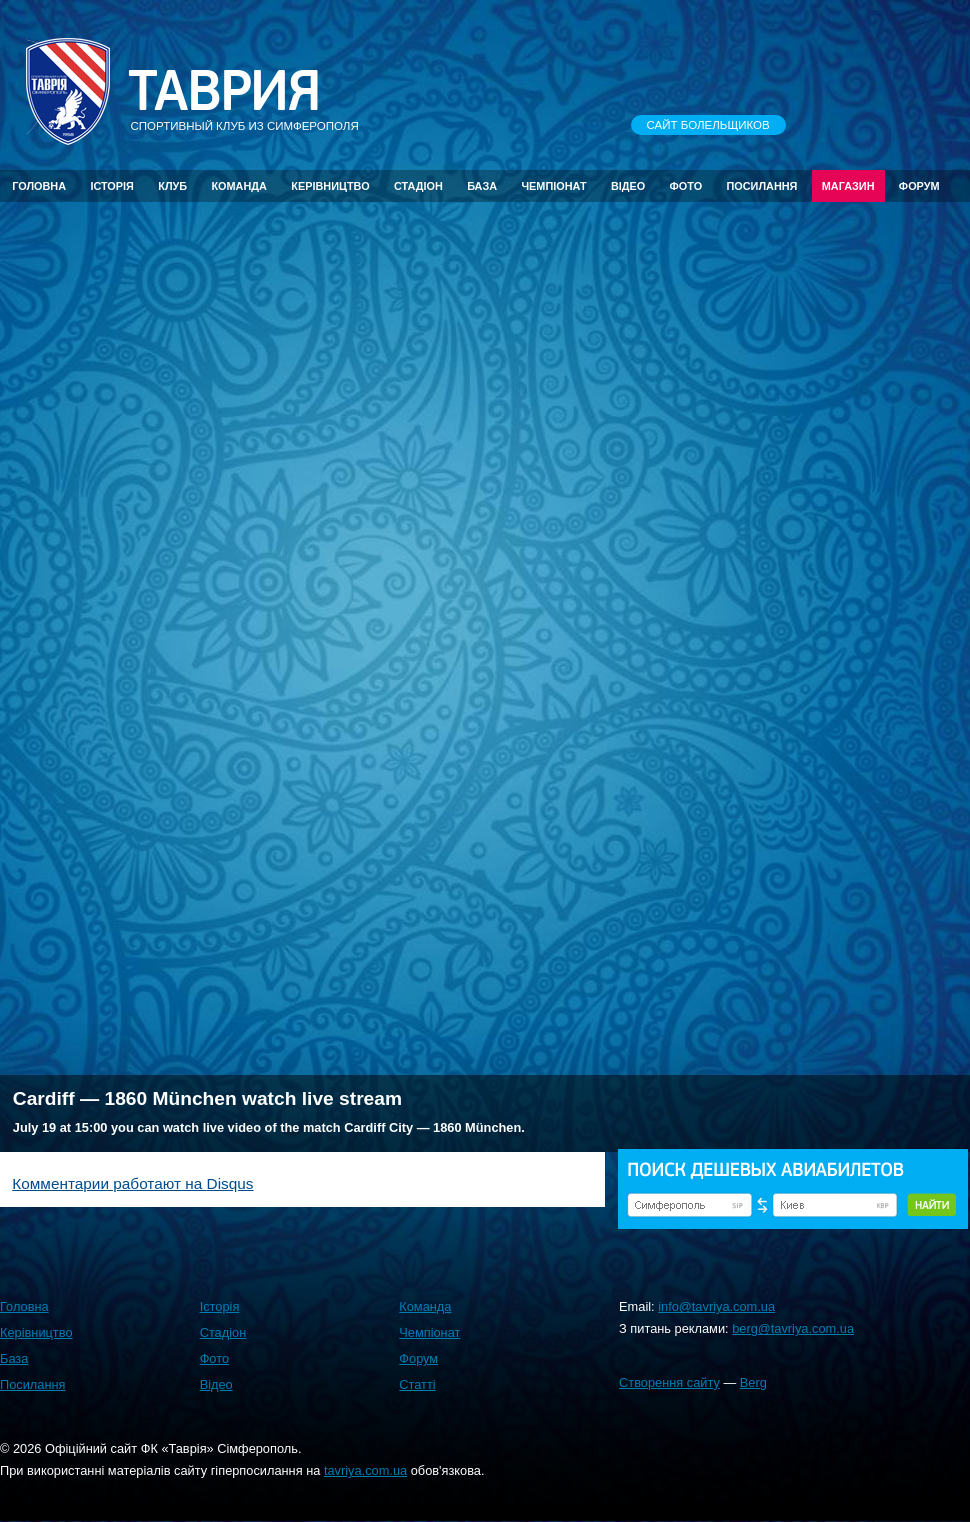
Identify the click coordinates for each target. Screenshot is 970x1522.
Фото (686, 186)
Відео (628, 186)
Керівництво (330, 186)
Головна (39, 186)
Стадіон (418, 186)
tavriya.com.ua (365, 1470)
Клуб (172, 186)
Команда (238, 186)
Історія (112, 186)
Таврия (224, 91)
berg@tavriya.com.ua (793, 1328)
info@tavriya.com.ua (716, 1306)
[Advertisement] (384, 917)
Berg (753, 1382)
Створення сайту (669, 1382)
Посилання (761, 186)
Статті (417, 1384)
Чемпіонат (553, 186)
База (482, 186)
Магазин (848, 186)
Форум (919, 186)
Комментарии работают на (132, 1183)
